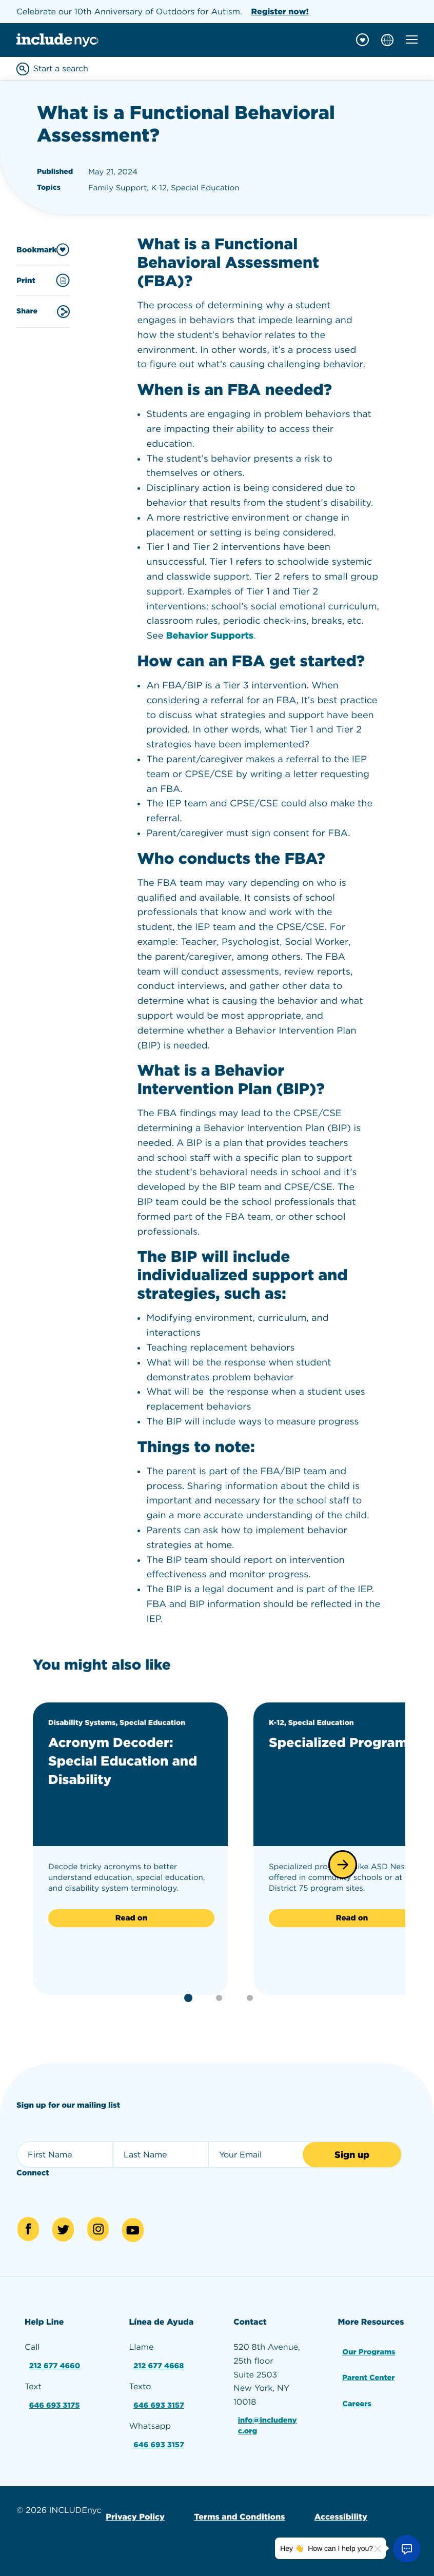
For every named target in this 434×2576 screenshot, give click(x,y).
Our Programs (370, 2353)
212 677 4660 (55, 2367)
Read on (131, 1918)
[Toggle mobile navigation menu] (412, 39)
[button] (342, 1864)
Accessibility (331, 2511)
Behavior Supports (210, 635)
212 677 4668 (159, 2367)
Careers (357, 2400)
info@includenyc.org (268, 2427)
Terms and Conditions (233, 2511)
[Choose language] (387, 40)
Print (43, 280)
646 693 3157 (160, 2404)
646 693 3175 (55, 2404)
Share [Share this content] (43, 311)
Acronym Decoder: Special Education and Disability (121, 1760)
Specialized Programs (314, 1751)
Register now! (280, 11)
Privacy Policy (133, 2511)
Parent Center (370, 2377)
